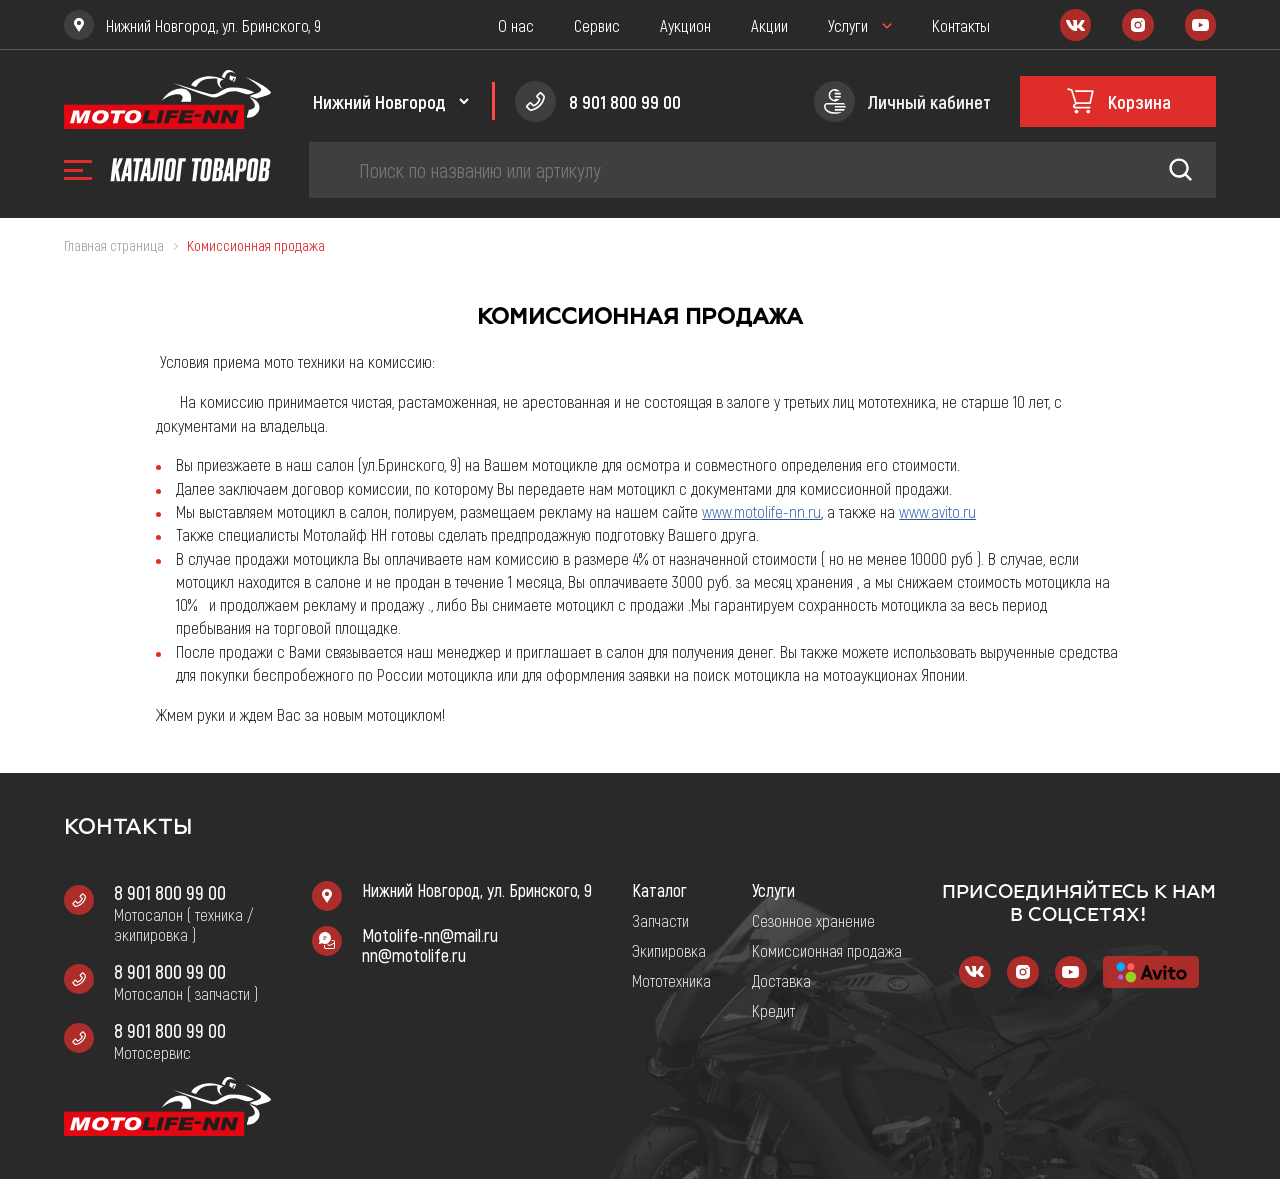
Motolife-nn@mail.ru (430, 935)
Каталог (659, 890)
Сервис (597, 25)
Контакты (961, 25)
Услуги (848, 25)
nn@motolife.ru (414, 955)
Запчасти (660, 920)
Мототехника (671, 980)
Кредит (773, 1010)
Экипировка (669, 950)
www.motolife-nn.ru (761, 511)
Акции (769, 25)
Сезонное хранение (813, 920)
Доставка (781, 980)
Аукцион (685, 25)
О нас (516, 25)
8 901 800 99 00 (170, 892)
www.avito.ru (937, 511)
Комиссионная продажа (827, 950)
